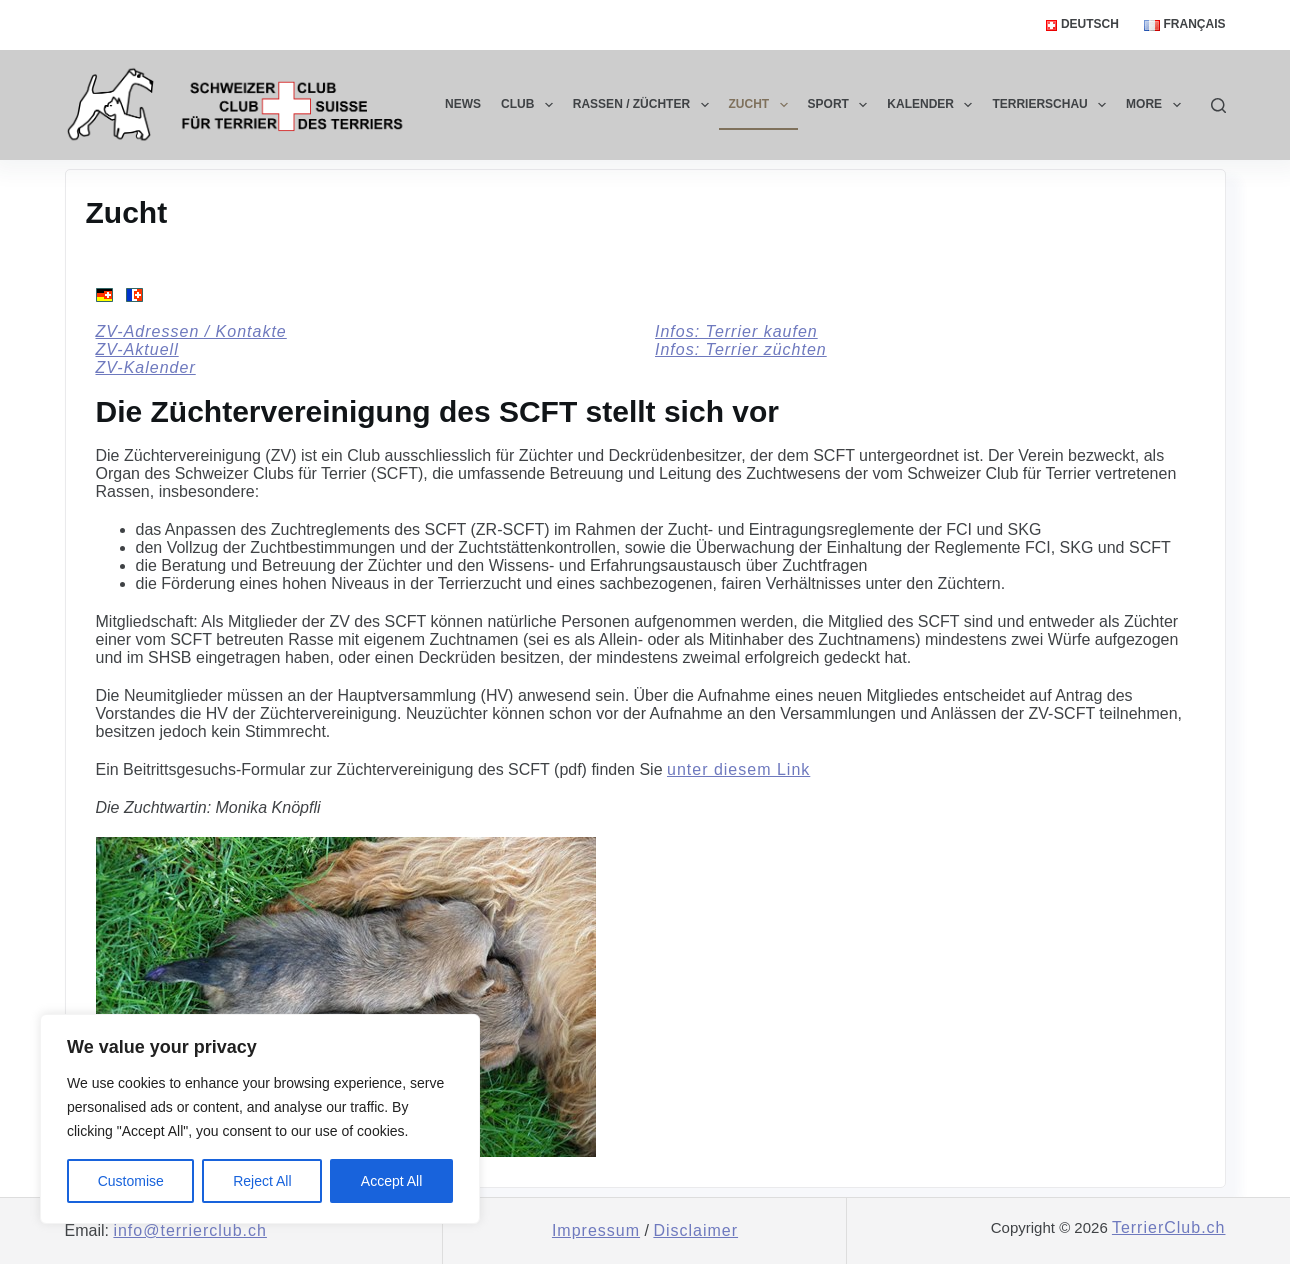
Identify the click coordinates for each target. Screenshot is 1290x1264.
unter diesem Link (738, 769)
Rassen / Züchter (645, 105)
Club (531, 105)
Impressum (596, 1230)
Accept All (391, 1181)
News (463, 104)
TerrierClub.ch (1169, 1227)
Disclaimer (695, 1230)
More (1157, 105)
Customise (131, 1181)
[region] (260, 1119)
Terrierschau (1053, 105)
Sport (842, 105)
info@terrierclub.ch (190, 1230)
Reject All (262, 1181)
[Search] (1218, 105)
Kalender (933, 105)
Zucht (762, 105)
